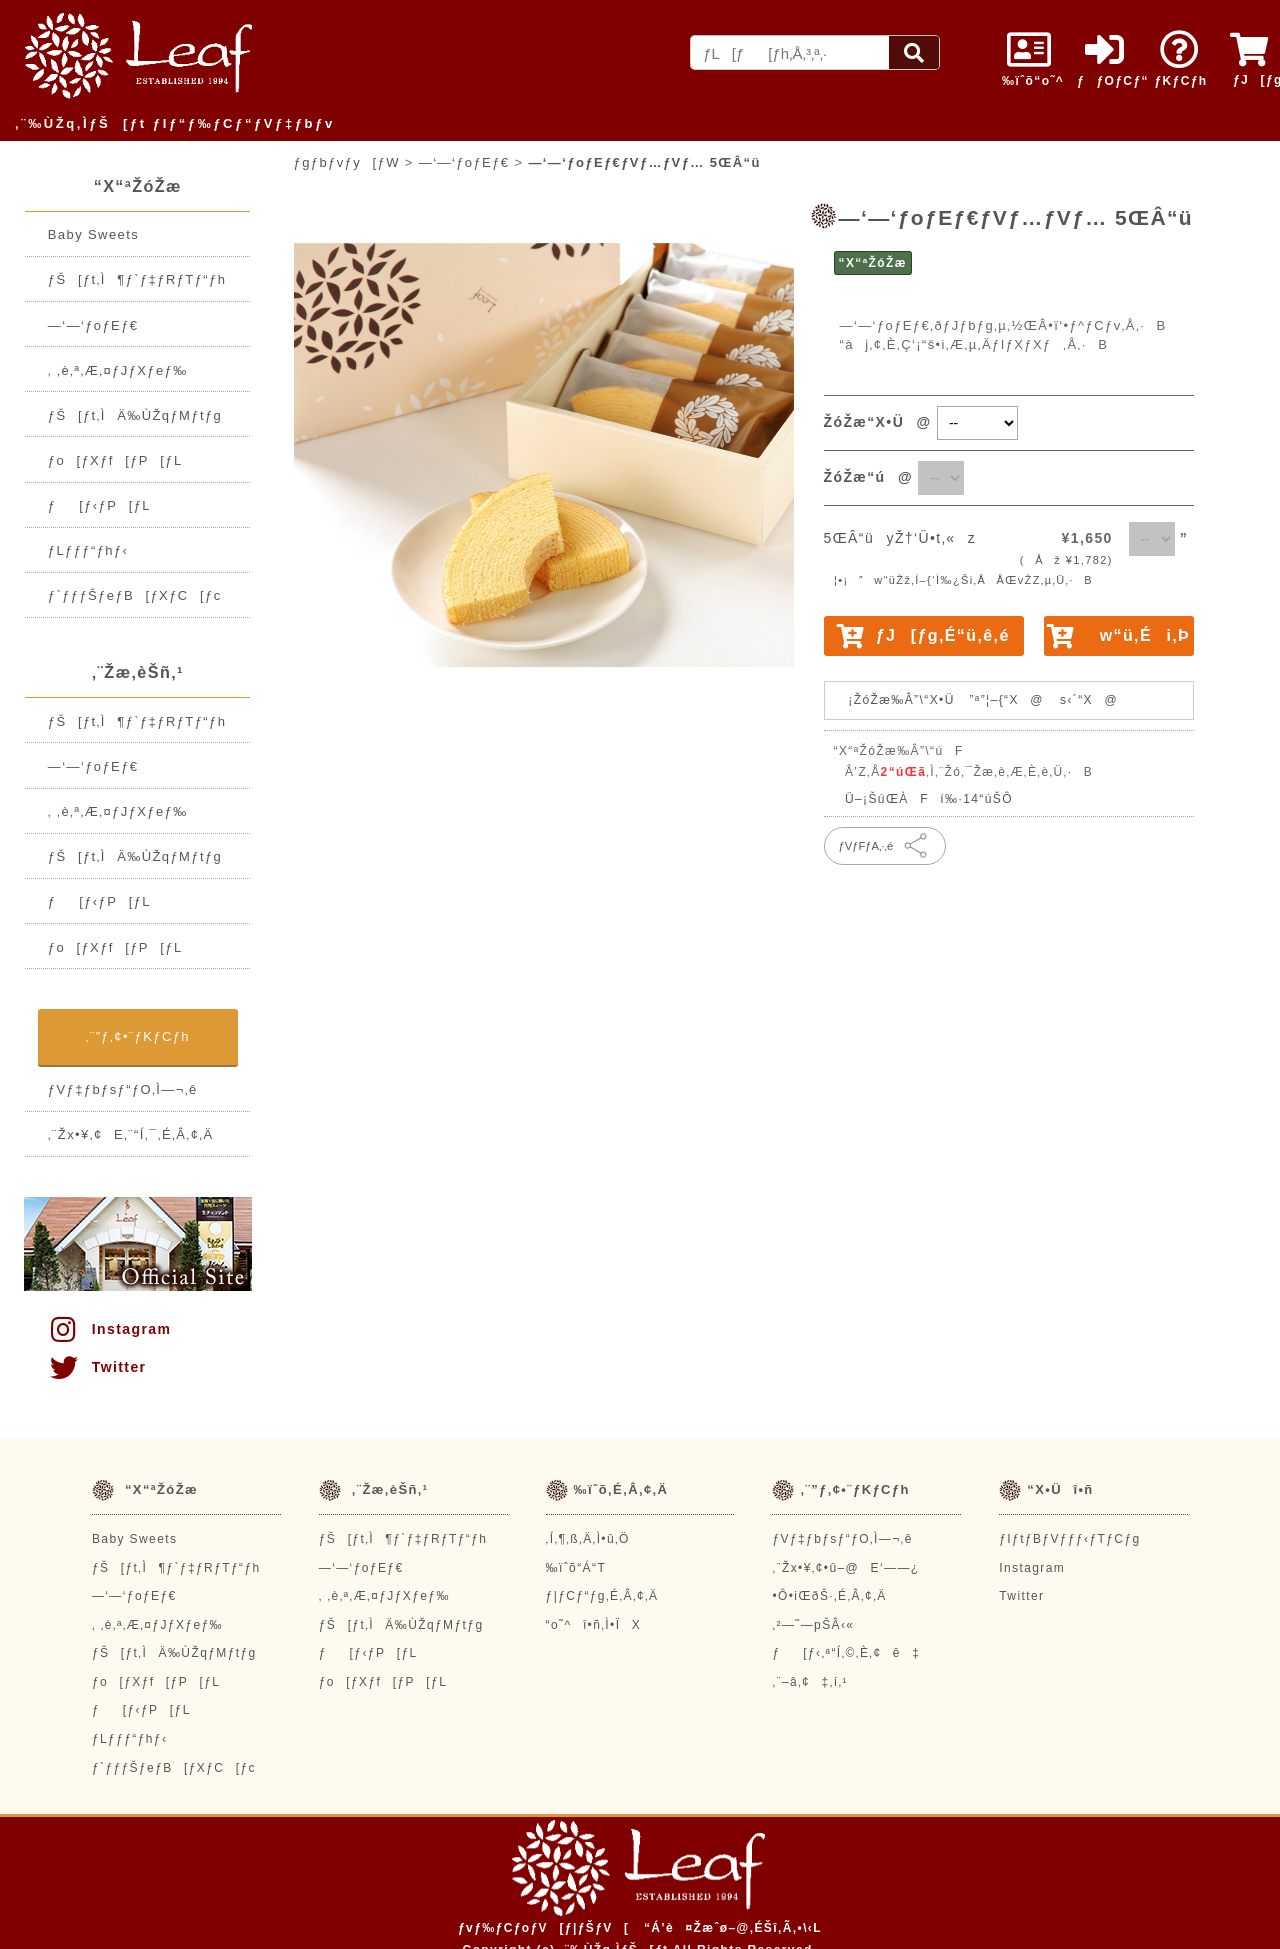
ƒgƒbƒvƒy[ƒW (347, 162)
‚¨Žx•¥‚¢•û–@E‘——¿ (845, 1568)
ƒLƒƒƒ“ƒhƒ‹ (88, 550)
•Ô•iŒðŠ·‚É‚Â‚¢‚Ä (829, 1596)
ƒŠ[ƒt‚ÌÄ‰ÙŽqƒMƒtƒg (135, 415)
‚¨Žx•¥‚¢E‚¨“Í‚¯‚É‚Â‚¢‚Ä (131, 1134)
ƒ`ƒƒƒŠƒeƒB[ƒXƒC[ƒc (135, 595)
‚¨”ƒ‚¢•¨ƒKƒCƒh (138, 1036)
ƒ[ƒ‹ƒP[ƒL (99, 505)
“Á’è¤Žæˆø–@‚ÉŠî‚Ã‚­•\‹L (733, 1928)
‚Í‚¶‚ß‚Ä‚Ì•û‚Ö (588, 1539)
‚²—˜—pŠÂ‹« (813, 1625)
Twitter (97, 1367)
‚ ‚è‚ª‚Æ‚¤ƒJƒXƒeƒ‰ (118, 370)
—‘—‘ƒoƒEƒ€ (93, 325)
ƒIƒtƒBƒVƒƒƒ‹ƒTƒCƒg (1069, 1539)
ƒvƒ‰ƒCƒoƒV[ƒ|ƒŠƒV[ (543, 1928)
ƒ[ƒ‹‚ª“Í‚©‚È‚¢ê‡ (846, 1653)
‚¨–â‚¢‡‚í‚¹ (810, 1682)
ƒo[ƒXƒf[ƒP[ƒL (115, 460)
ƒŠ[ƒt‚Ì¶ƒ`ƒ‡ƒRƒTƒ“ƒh (137, 279)
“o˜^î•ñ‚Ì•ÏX (594, 1625)
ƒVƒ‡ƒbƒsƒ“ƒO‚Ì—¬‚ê (123, 1089)
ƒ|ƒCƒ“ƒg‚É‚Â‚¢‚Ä (602, 1596)
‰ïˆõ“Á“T (576, 1568)
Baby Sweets (93, 234)
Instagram (109, 1329)
